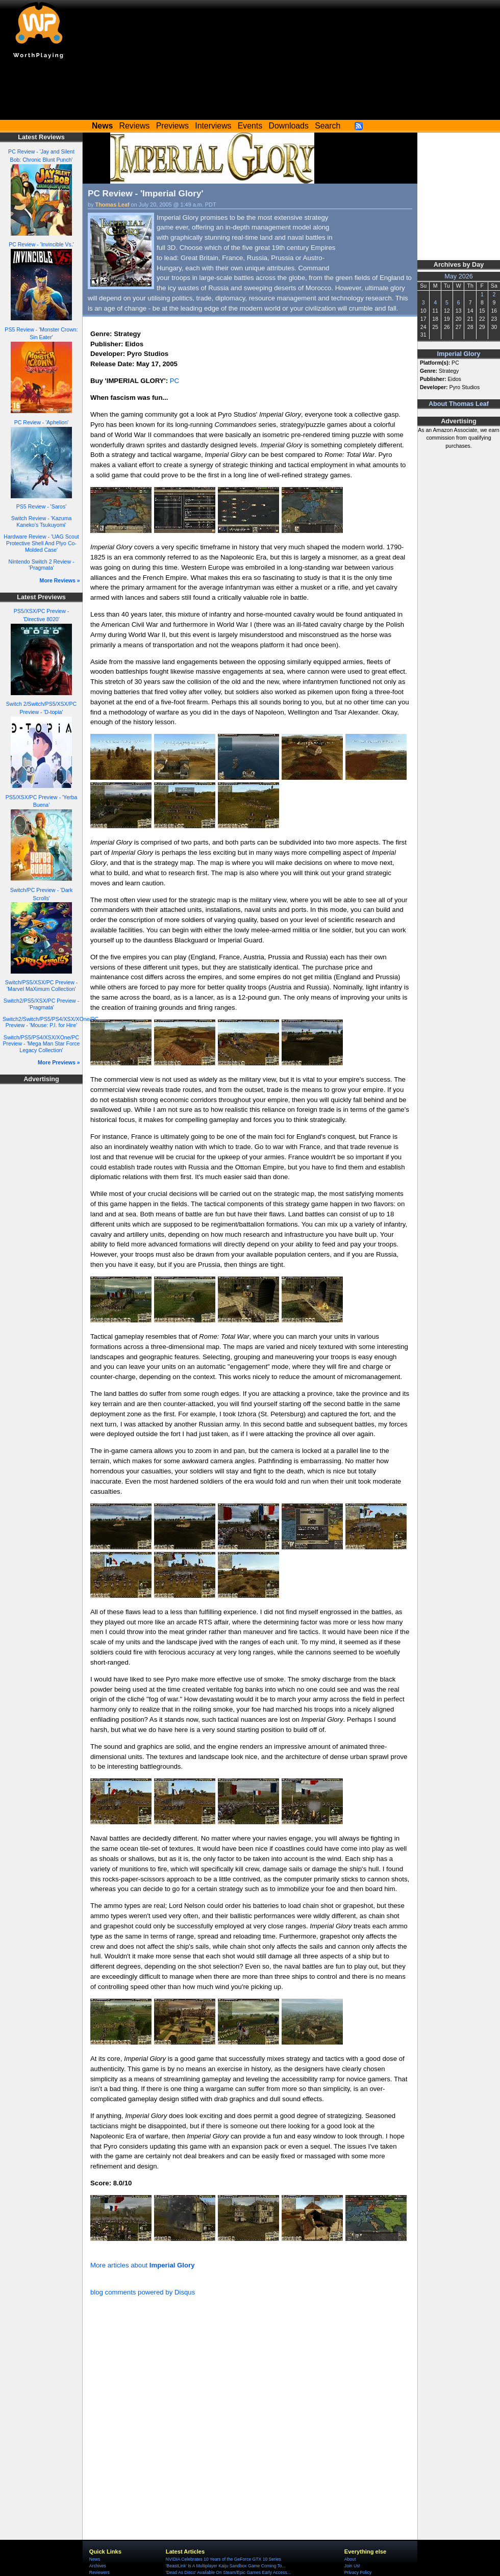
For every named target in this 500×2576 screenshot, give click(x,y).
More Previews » (59, 1062)
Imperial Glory (458, 354)
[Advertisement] (250, 92)
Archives (97, 2565)
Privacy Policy (357, 2572)
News (94, 2559)
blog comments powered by (142, 2292)
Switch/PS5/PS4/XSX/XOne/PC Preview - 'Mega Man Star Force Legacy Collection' (41, 1043)
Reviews (134, 125)
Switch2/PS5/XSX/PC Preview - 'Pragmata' (41, 1004)
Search (327, 125)
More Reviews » (60, 580)
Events (250, 125)
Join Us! (352, 2565)
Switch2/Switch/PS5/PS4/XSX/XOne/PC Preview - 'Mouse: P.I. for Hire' (50, 1022)
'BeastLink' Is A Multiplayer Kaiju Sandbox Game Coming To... (226, 2565)
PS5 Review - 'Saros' (41, 506)
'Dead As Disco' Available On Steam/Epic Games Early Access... (228, 2572)
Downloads (289, 125)
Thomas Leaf (112, 204)
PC (174, 381)
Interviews (213, 125)
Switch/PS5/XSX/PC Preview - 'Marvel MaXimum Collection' (41, 985)
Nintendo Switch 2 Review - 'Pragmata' (41, 564)
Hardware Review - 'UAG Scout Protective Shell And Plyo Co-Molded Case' (41, 542)
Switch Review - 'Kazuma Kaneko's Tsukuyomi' (41, 521)
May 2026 (458, 276)
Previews (172, 125)
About (350, 2559)
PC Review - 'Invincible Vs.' (41, 244)
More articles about (142, 2265)
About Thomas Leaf (459, 403)
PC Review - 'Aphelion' (41, 422)
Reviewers (99, 2572)
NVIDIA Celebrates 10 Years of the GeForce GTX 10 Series (223, 2559)
